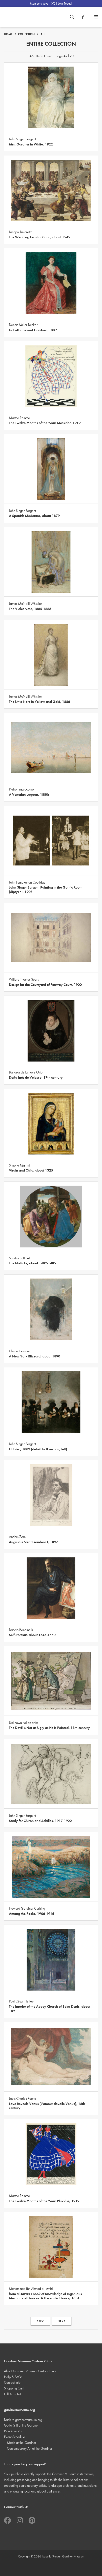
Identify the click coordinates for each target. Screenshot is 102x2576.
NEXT (61, 2321)
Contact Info (12, 2382)
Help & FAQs (13, 2377)
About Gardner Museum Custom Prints (30, 2371)
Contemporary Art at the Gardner (29, 2448)
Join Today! (65, 3)
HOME (8, 34)
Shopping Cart (14, 2388)
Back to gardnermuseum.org (23, 2419)
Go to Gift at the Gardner (21, 2425)
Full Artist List (12, 2394)
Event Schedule (14, 2437)
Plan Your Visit (13, 2431)
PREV (40, 2321)
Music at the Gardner (21, 2442)
